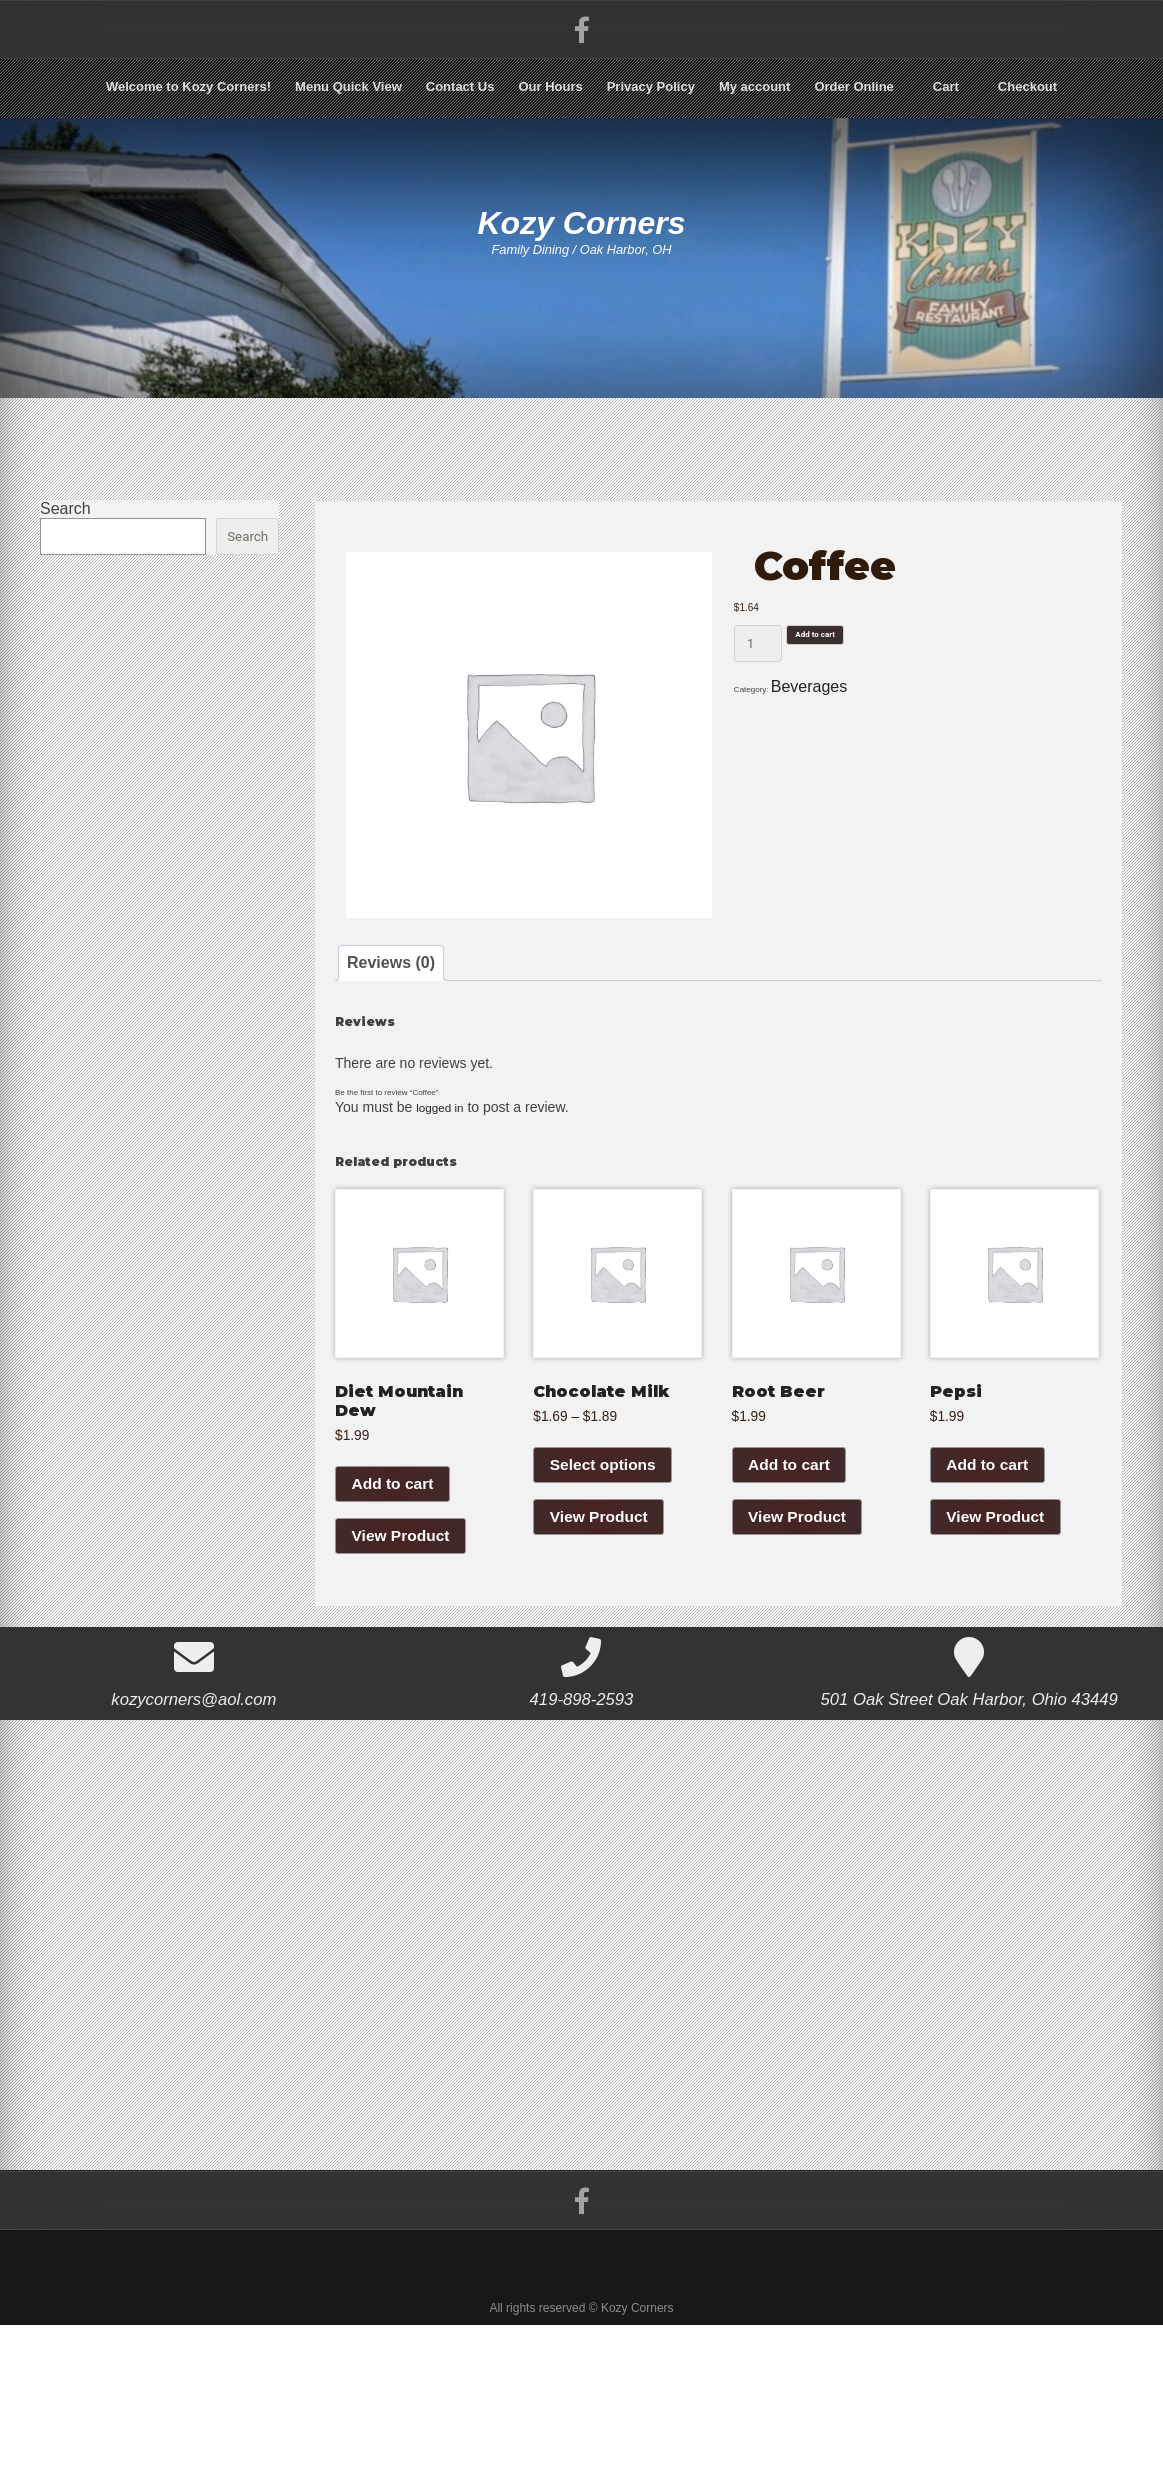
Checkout (1027, 86)
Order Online (853, 86)
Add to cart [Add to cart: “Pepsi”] (989, 1573)
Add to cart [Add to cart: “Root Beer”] (791, 1573)
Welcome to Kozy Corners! (188, 86)
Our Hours (550, 86)
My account (755, 86)
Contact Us (460, 86)
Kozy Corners (582, 237)
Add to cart (843, 678)
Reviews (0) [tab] (407, 978)
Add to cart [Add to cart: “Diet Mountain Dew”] (394, 1592)
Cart (946, 86)
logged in (444, 1175)
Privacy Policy (651, 86)
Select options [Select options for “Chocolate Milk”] (604, 1573)
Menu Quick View (348, 86)
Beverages (846, 738)
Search (65, 508)
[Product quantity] (758, 678)
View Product (402, 1645)
